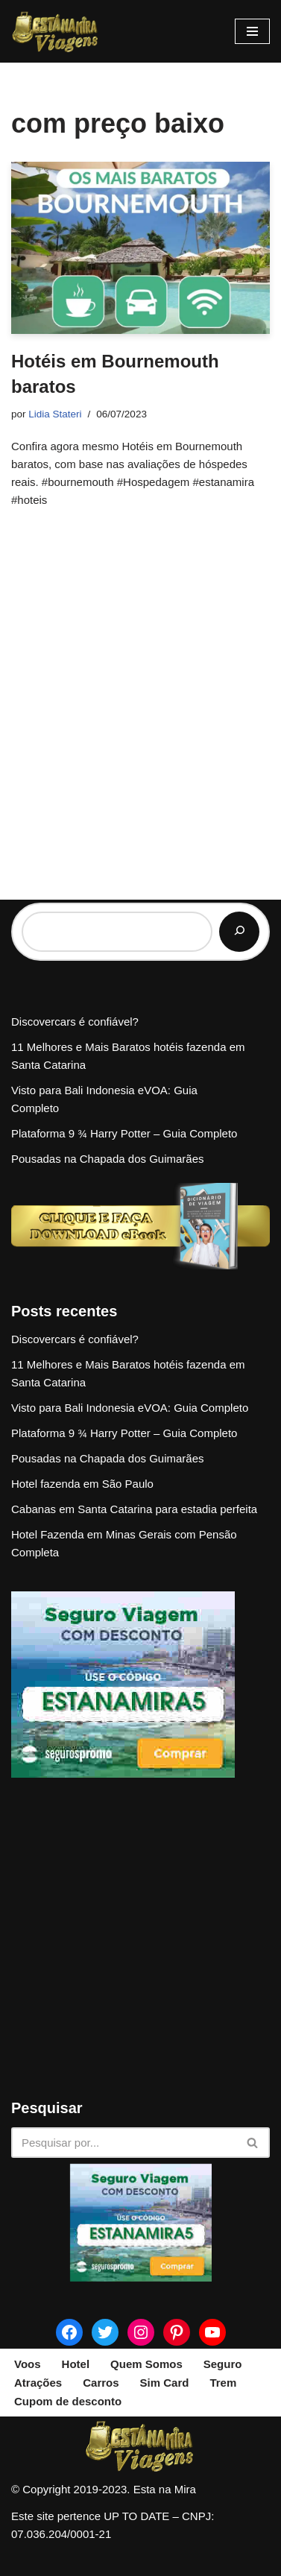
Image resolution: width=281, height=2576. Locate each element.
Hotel (76, 2364)
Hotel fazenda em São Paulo (82, 1483)
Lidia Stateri (54, 414)
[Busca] (123, 2142)
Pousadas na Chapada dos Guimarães (107, 1158)
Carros (101, 2382)
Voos (27, 2364)
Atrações (38, 2382)
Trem (222, 2382)
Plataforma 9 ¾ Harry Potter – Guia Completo (124, 1133)
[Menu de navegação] (252, 31)
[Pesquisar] (239, 932)
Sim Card (164, 2382)
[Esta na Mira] (56, 31)
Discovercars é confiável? (75, 1021)
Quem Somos (146, 2364)
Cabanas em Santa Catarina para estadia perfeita (134, 1509)
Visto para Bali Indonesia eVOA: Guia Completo (129, 1407)
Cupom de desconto (67, 2401)
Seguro (222, 2364)
